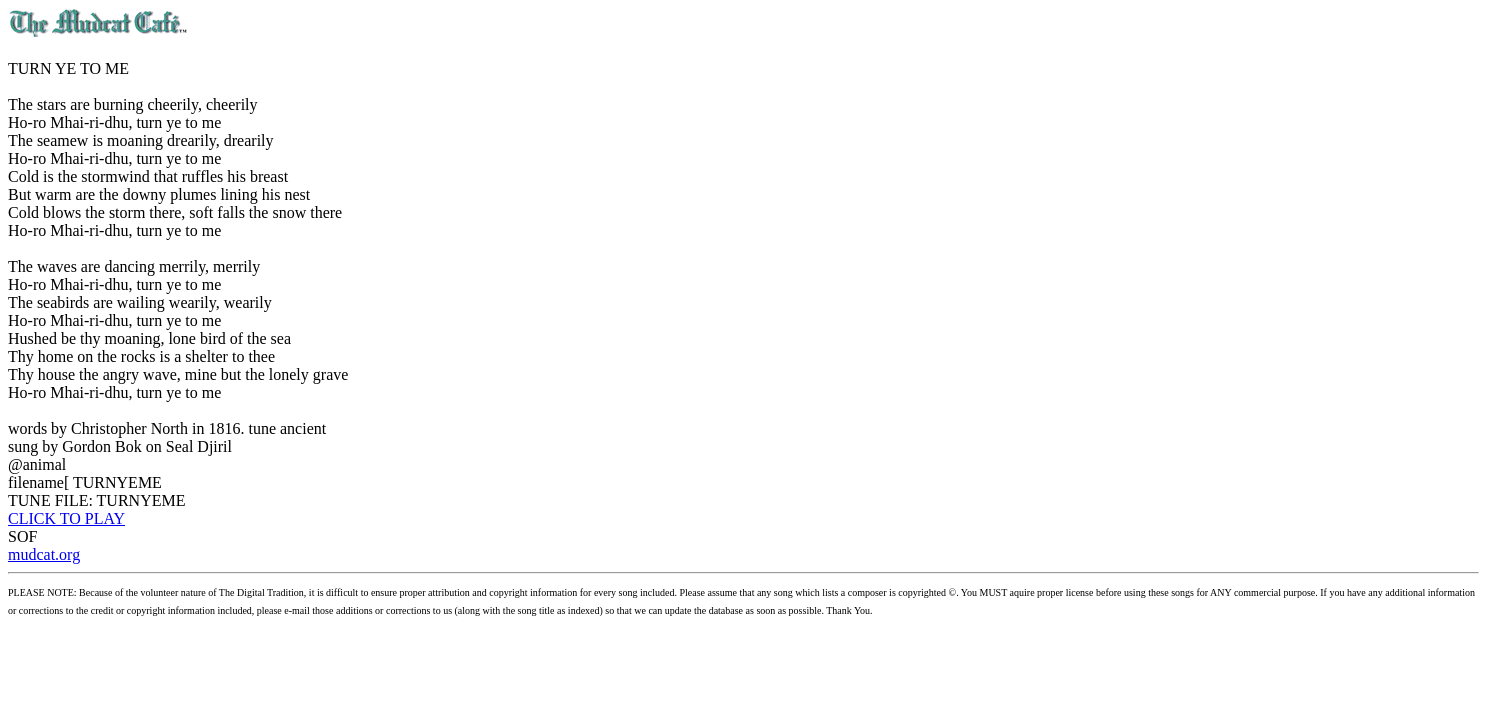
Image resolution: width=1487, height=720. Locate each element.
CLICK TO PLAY (66, 518)
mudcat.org (44, 554)
